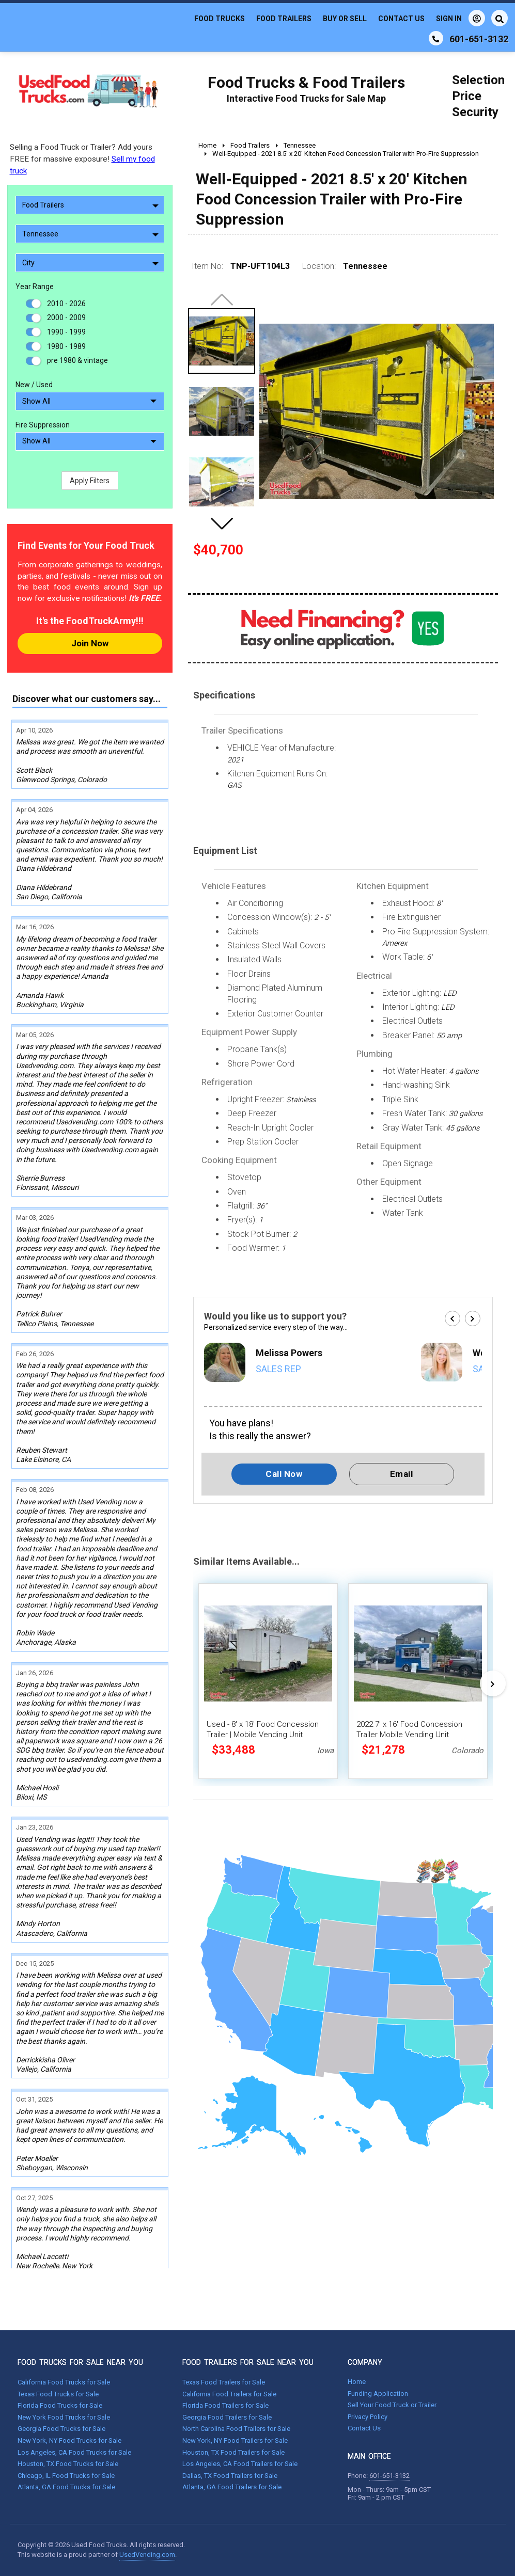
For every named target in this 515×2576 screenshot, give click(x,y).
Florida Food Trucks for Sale (60, 2405)
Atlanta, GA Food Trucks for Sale (66, 2487)
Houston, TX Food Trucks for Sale (68, 2464)
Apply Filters (90, 480)
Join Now (89, 643)
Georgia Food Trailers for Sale (227, 2417)
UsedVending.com (147, 2554)
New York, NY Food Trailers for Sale (235, 2440)
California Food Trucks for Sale (64, 2382)
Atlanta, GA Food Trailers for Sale (232, 2487)
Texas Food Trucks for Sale (58, 2394)
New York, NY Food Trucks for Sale (69, 2440)
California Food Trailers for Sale (229, 2394)
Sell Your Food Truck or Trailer (392, 2405)
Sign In (460, 18)
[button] (221, 523)
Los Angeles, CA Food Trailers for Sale (240, 2464)
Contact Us (401, 18)
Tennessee (90, 234)
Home (357, 2382)
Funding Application (378, 2393)
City (90, 263)
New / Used (34, 384)
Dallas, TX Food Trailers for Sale (229, 2475)
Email (401, 1474)
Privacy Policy (367, 2417)
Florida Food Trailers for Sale (225, 2405)
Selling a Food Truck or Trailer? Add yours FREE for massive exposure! (82, 159)
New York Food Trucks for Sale (64, 2417)
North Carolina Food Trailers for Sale (236, 2428)
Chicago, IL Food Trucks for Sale (66, 2475)
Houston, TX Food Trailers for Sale (233, 2452)
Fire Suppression (42, 425)
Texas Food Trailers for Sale (223, 2382)
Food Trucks (219, 18)
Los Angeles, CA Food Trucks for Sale (74, 2452)
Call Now (284, 1474)
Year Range (34, 286)
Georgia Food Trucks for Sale (61, 2428)
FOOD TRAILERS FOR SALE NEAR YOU (248, 2362)
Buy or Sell (345, 18)
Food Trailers (283, 18)
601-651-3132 (389, 2475)
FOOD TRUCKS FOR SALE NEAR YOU (80, 2362)
